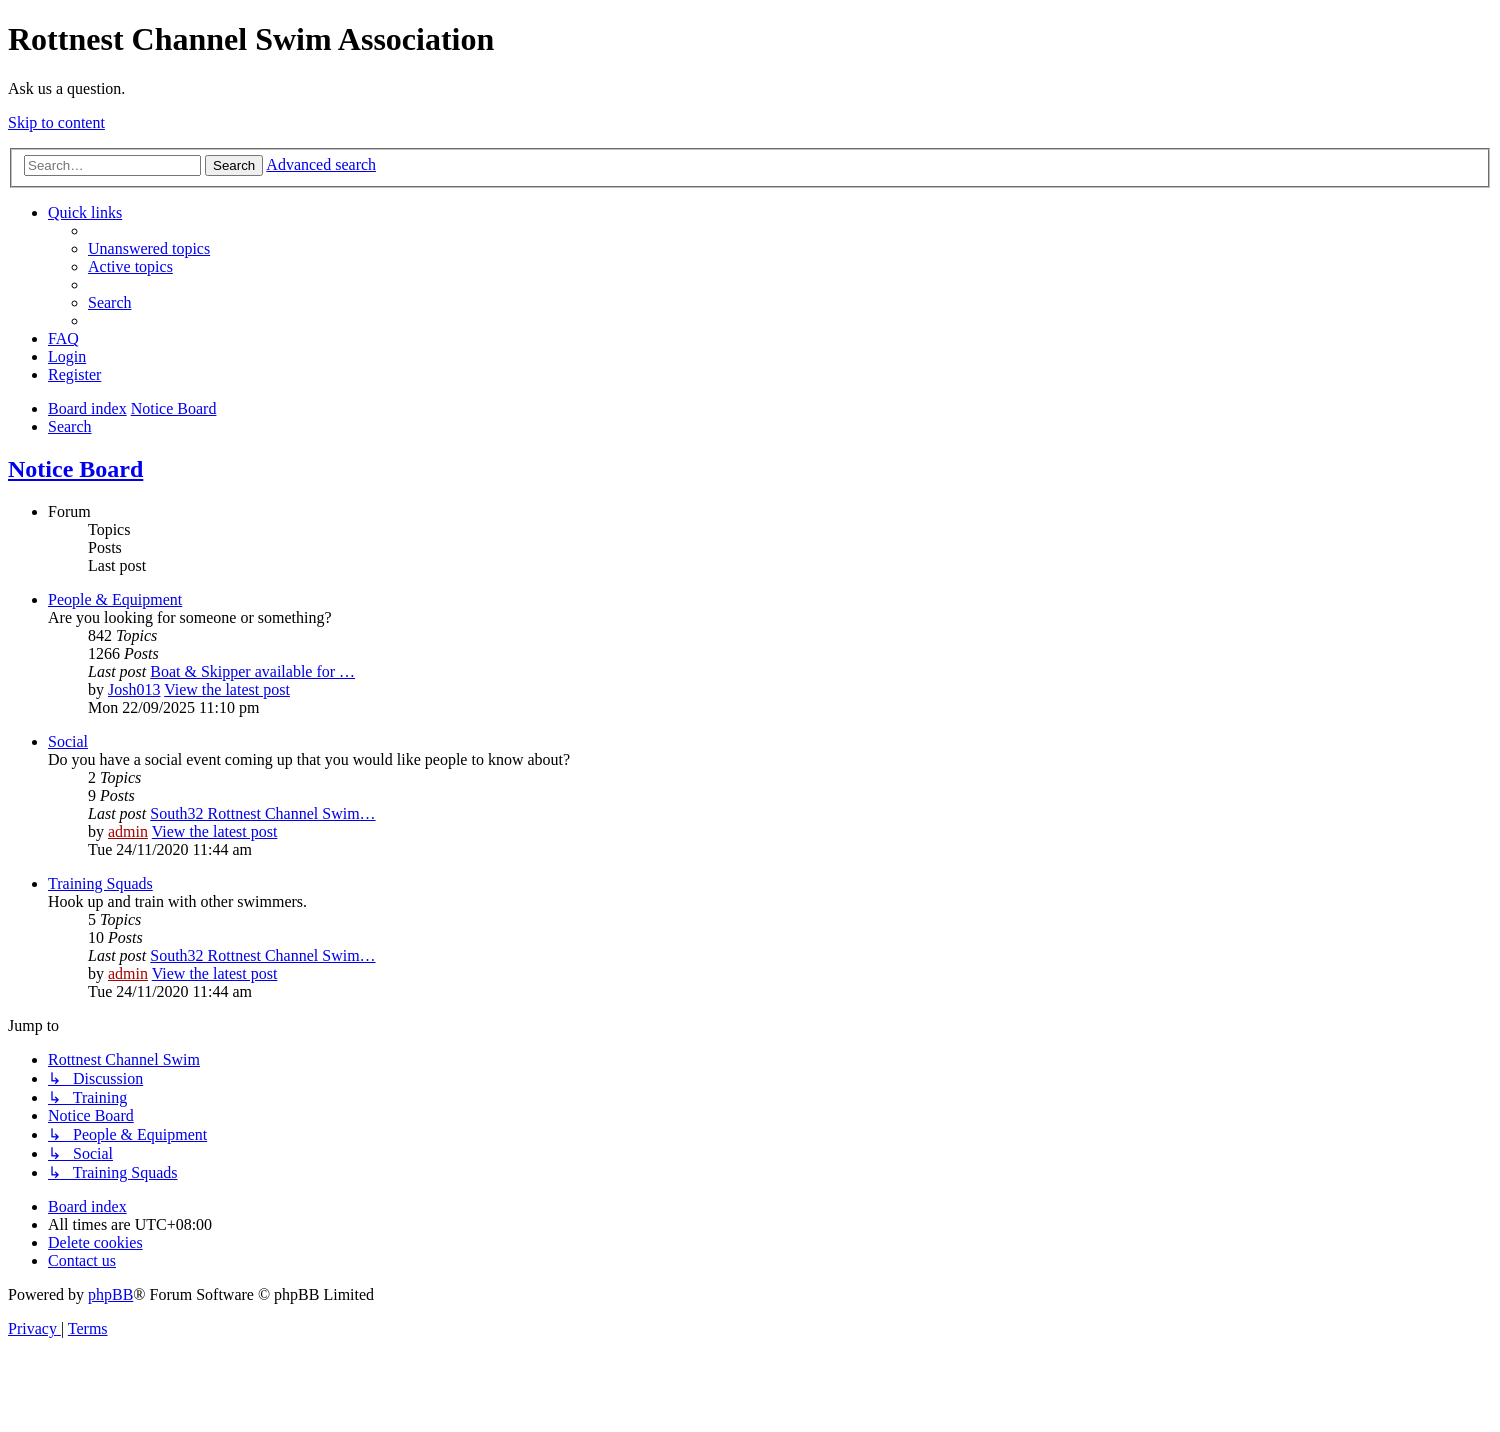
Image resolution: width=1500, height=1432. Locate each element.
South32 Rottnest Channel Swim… (262, 813)
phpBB (110, 1294)
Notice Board (75, 469)
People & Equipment (115, 599)
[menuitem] (149, 248)
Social (68, 741)
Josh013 (134, 689)
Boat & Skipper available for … (252, 671)
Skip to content (56, 122)
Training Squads (100, 883)
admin (128, 831)
